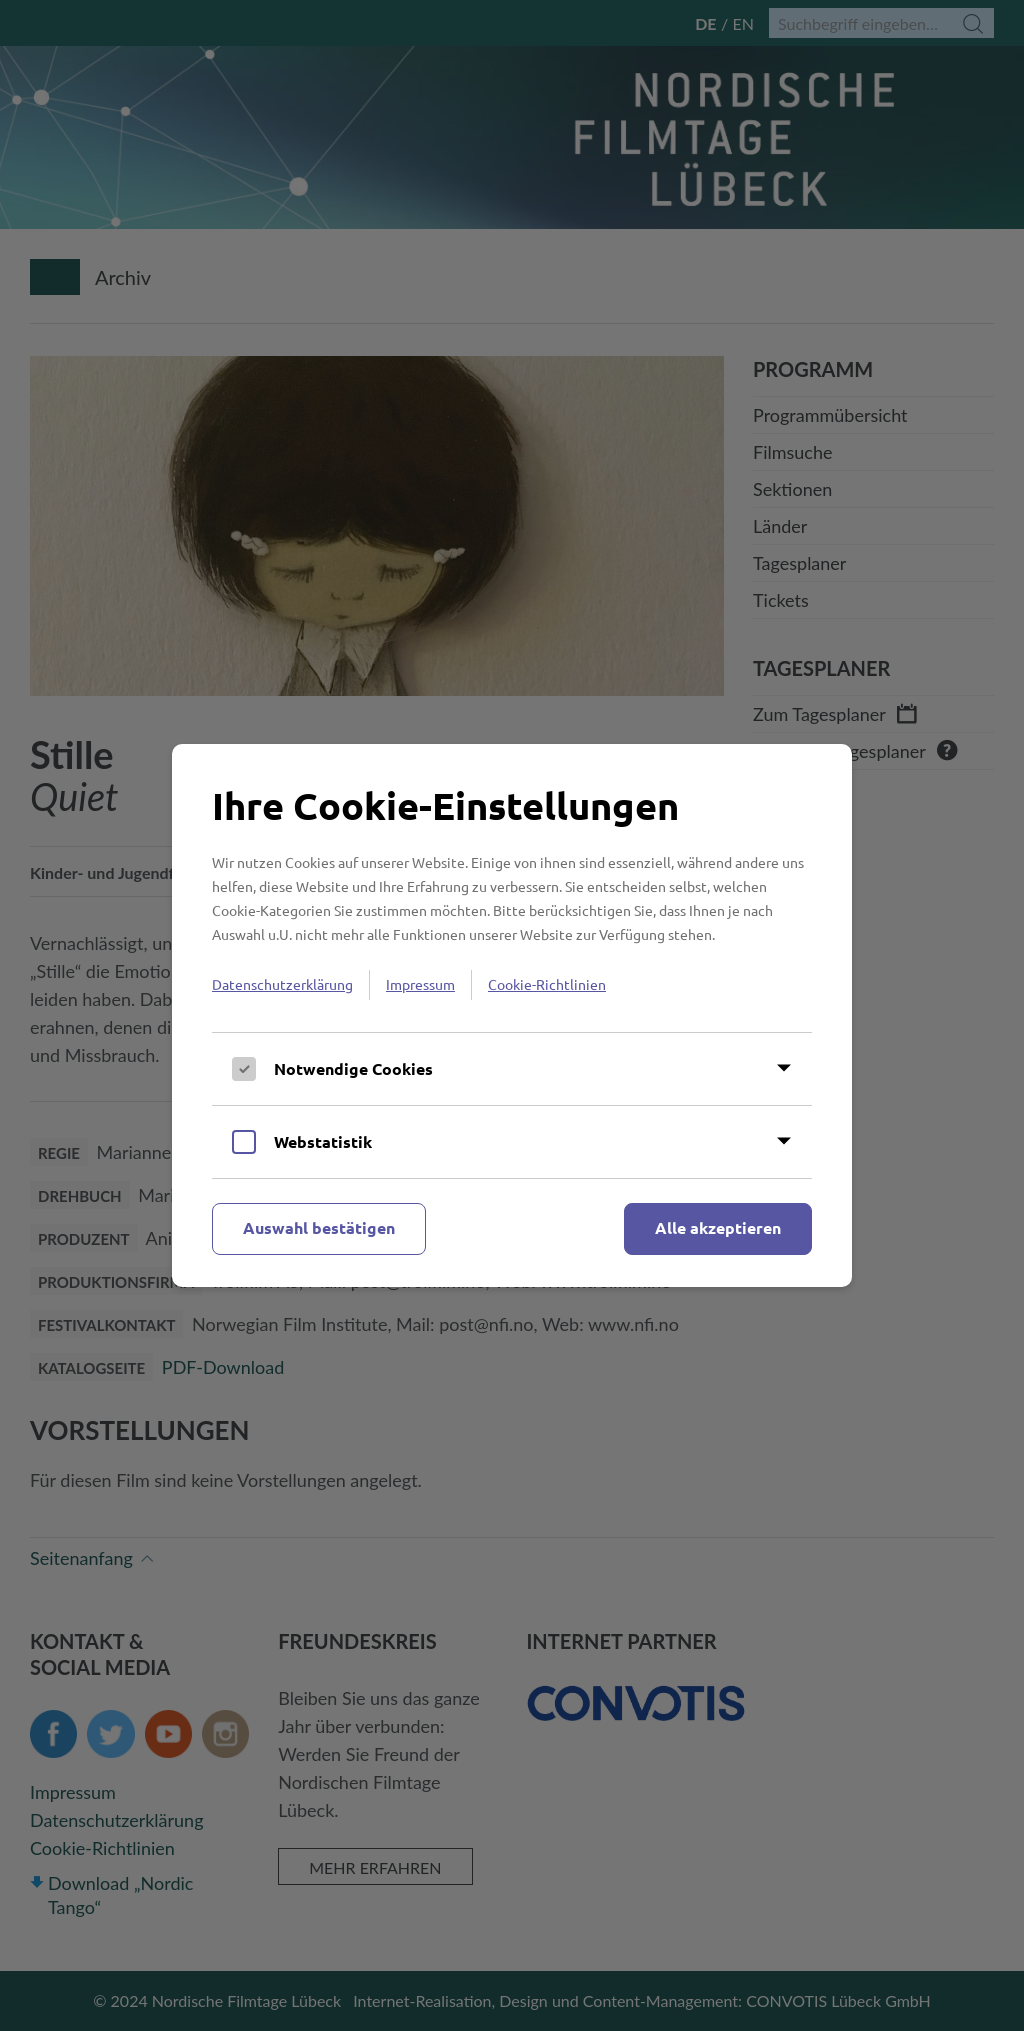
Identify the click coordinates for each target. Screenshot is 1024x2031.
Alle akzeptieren (718, 1227)
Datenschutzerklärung (282, 984)
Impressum (420, 984)
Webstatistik (323, 1141)
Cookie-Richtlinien (547, 984)
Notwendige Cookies (353, 1068)
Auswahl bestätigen (319, 1227)
